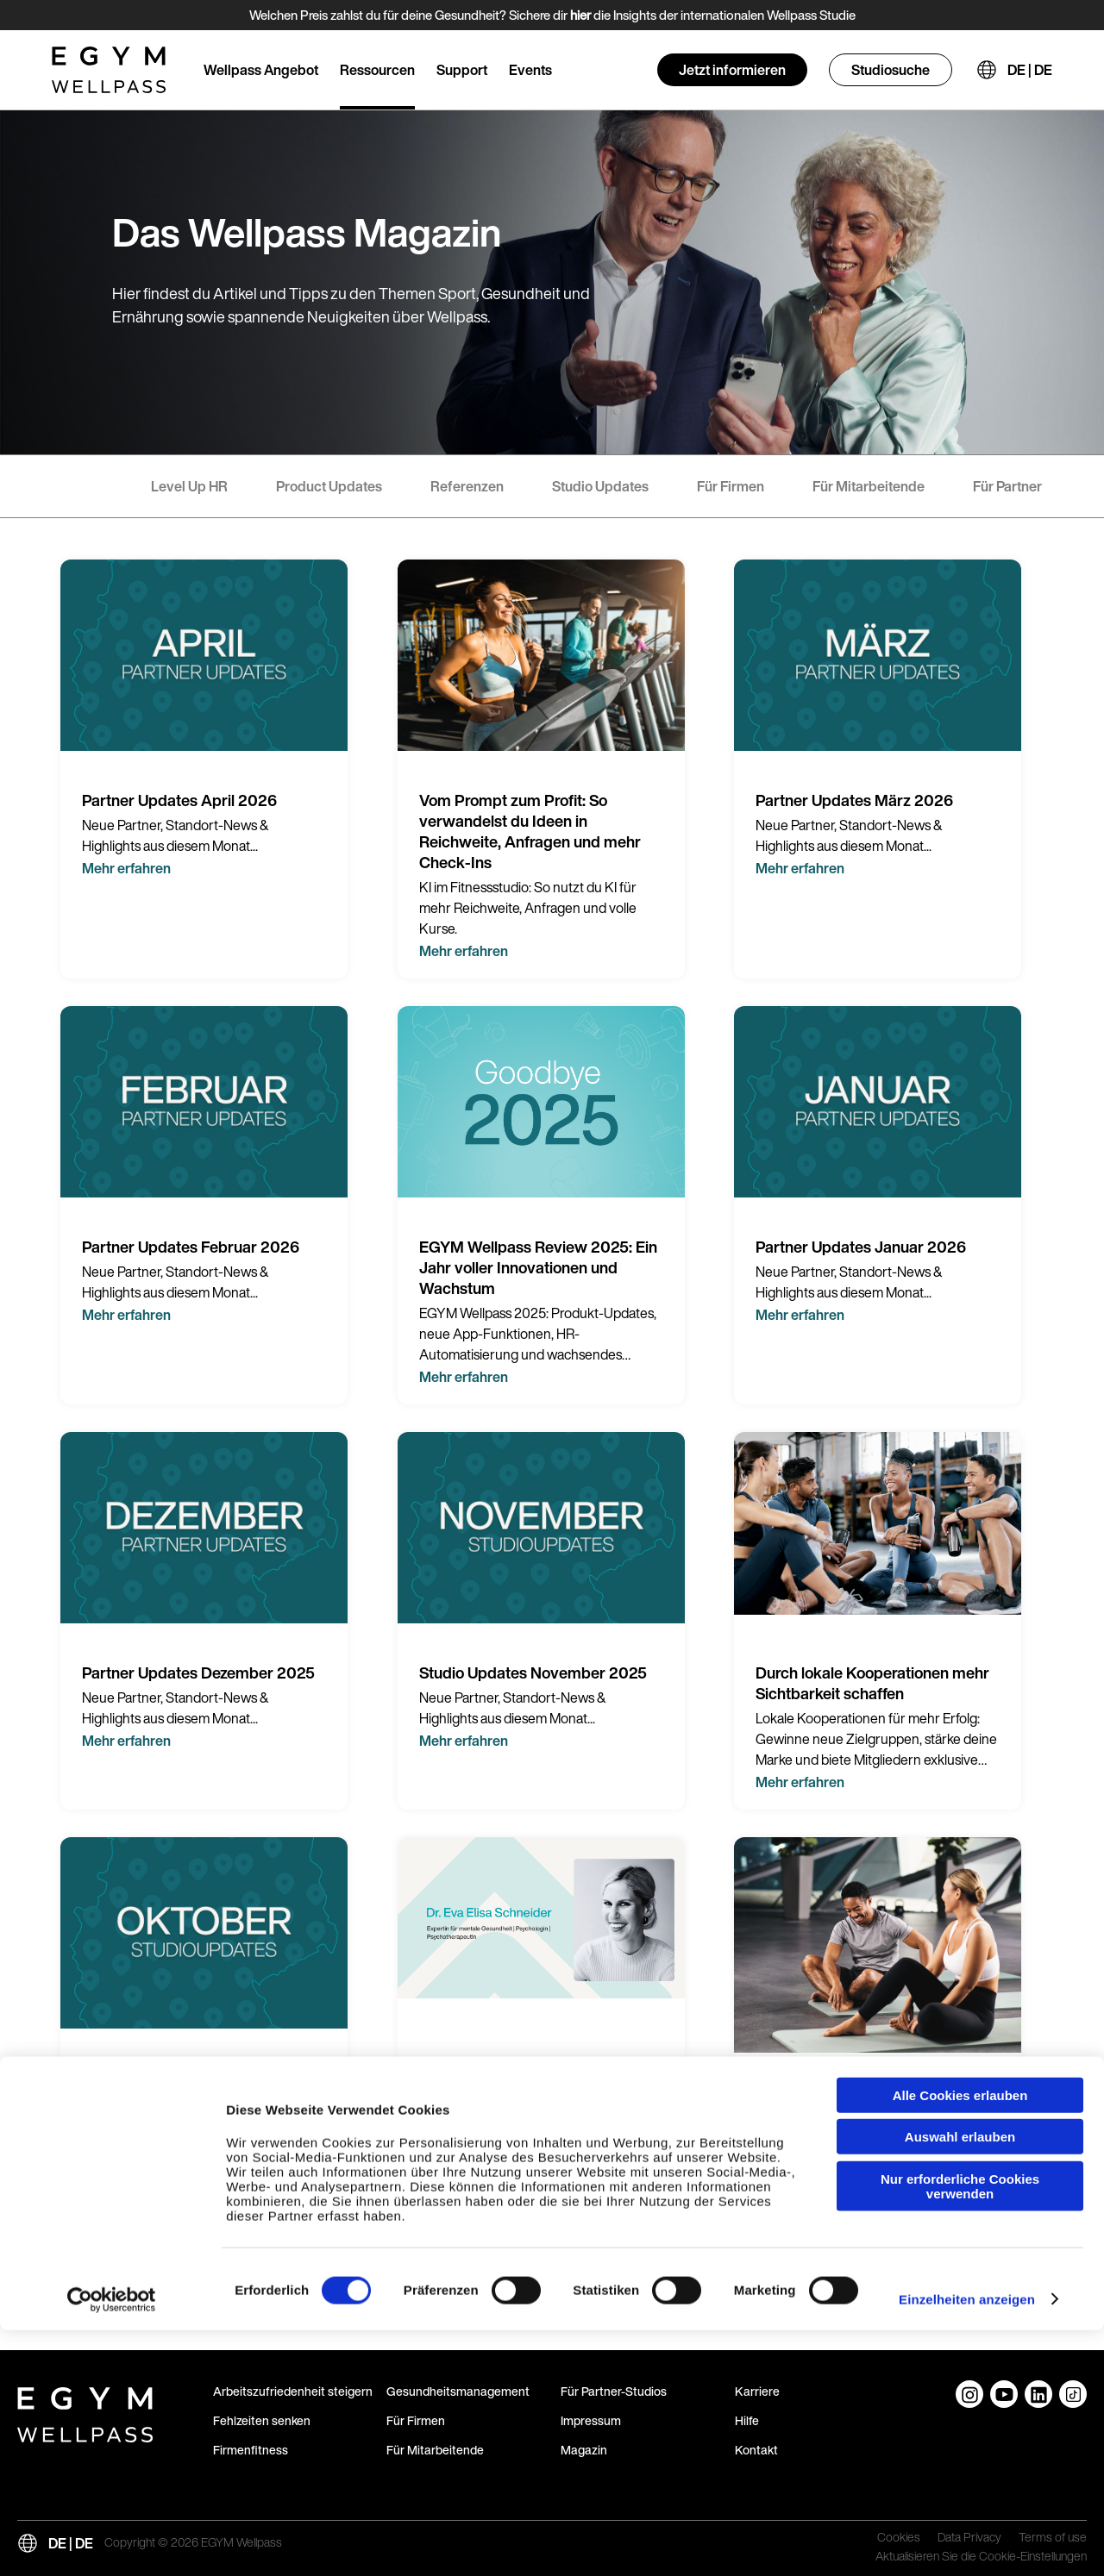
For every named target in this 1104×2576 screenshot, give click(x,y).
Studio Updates (600, 486)
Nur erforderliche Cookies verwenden (960, 2432)
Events (530, 69)
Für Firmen (730, 486)
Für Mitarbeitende (868, 486)
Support (461, 69)
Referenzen (467, 486)
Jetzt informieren (732, 69)
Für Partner (1007, 486)
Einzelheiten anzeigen (967, 2545)
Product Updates (329, 486)
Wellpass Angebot (261, 69)
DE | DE (1029, 69)
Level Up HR (189, 486)
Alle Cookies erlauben (960, 2341)
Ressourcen (377, 69)
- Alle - (83, 486)
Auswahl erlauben (960, 2383)
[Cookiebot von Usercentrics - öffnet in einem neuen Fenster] (111, 2546)
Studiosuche (890, 69)
